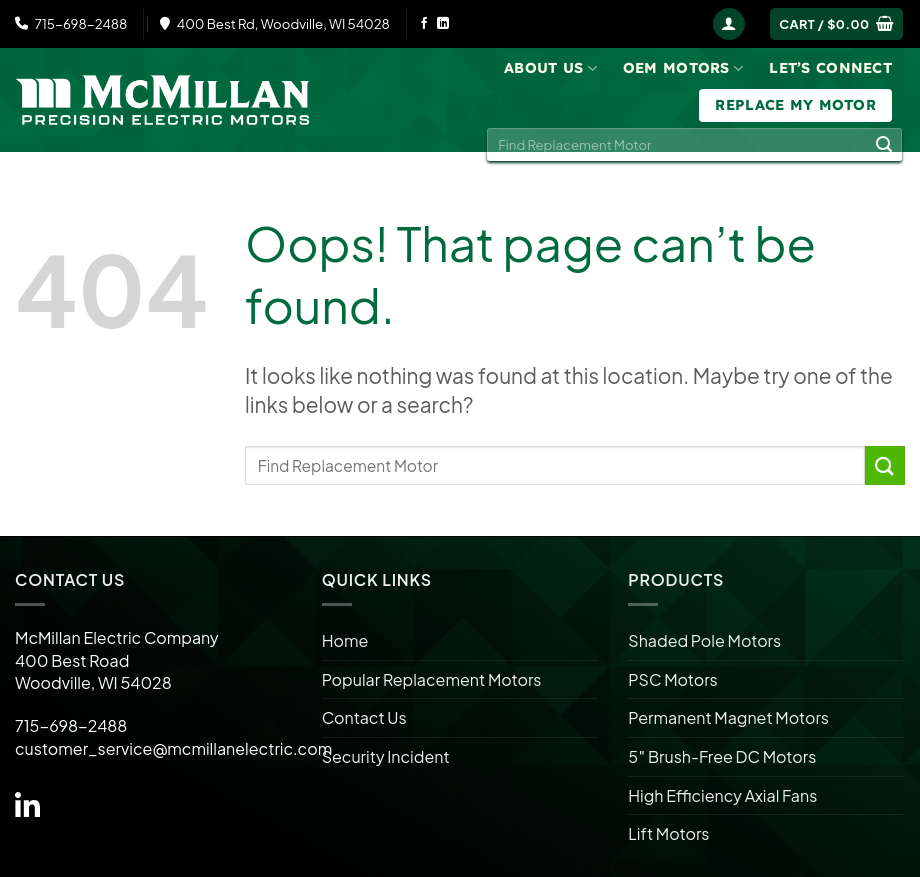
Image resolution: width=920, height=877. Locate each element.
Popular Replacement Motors (432, 679)
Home (345, 640)
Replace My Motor (795, 105)
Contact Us (364, 717)
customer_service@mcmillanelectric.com (173, 748)
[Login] (729, 24)
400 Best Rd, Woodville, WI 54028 (275, 23)
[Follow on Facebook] (424, 24)
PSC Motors (672, 679)
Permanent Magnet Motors (728, 717)
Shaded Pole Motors (704, 640)
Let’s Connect (830, 68)
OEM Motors (683, 68)
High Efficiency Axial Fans (722, 795)
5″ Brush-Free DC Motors (722, 756)
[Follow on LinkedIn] (443, 24)
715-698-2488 (71, 23)
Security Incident (386, 756)
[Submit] (884, 145)
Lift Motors (668, 833)
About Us (550, 68)
